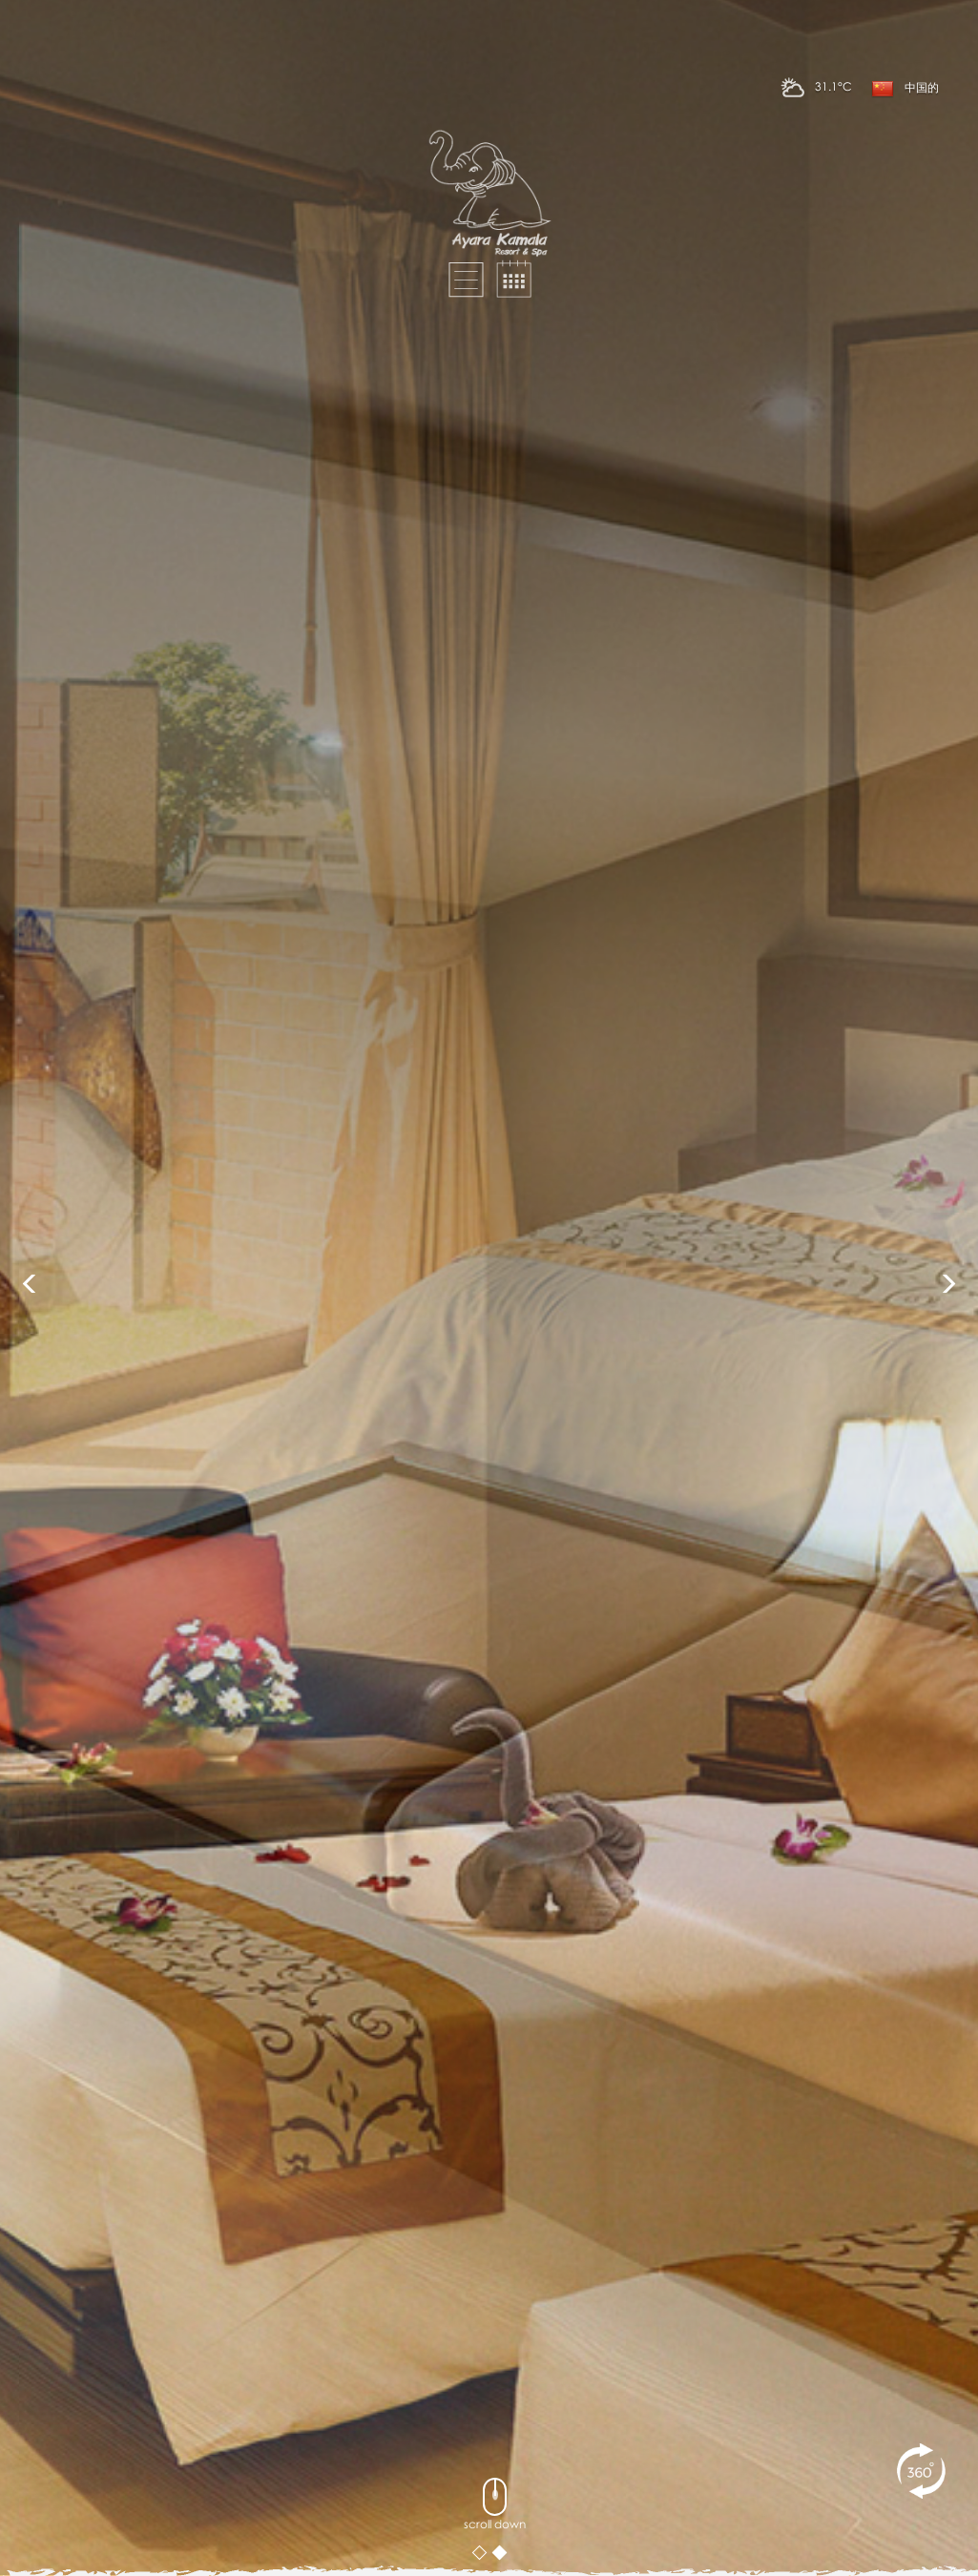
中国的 (905, 88)
